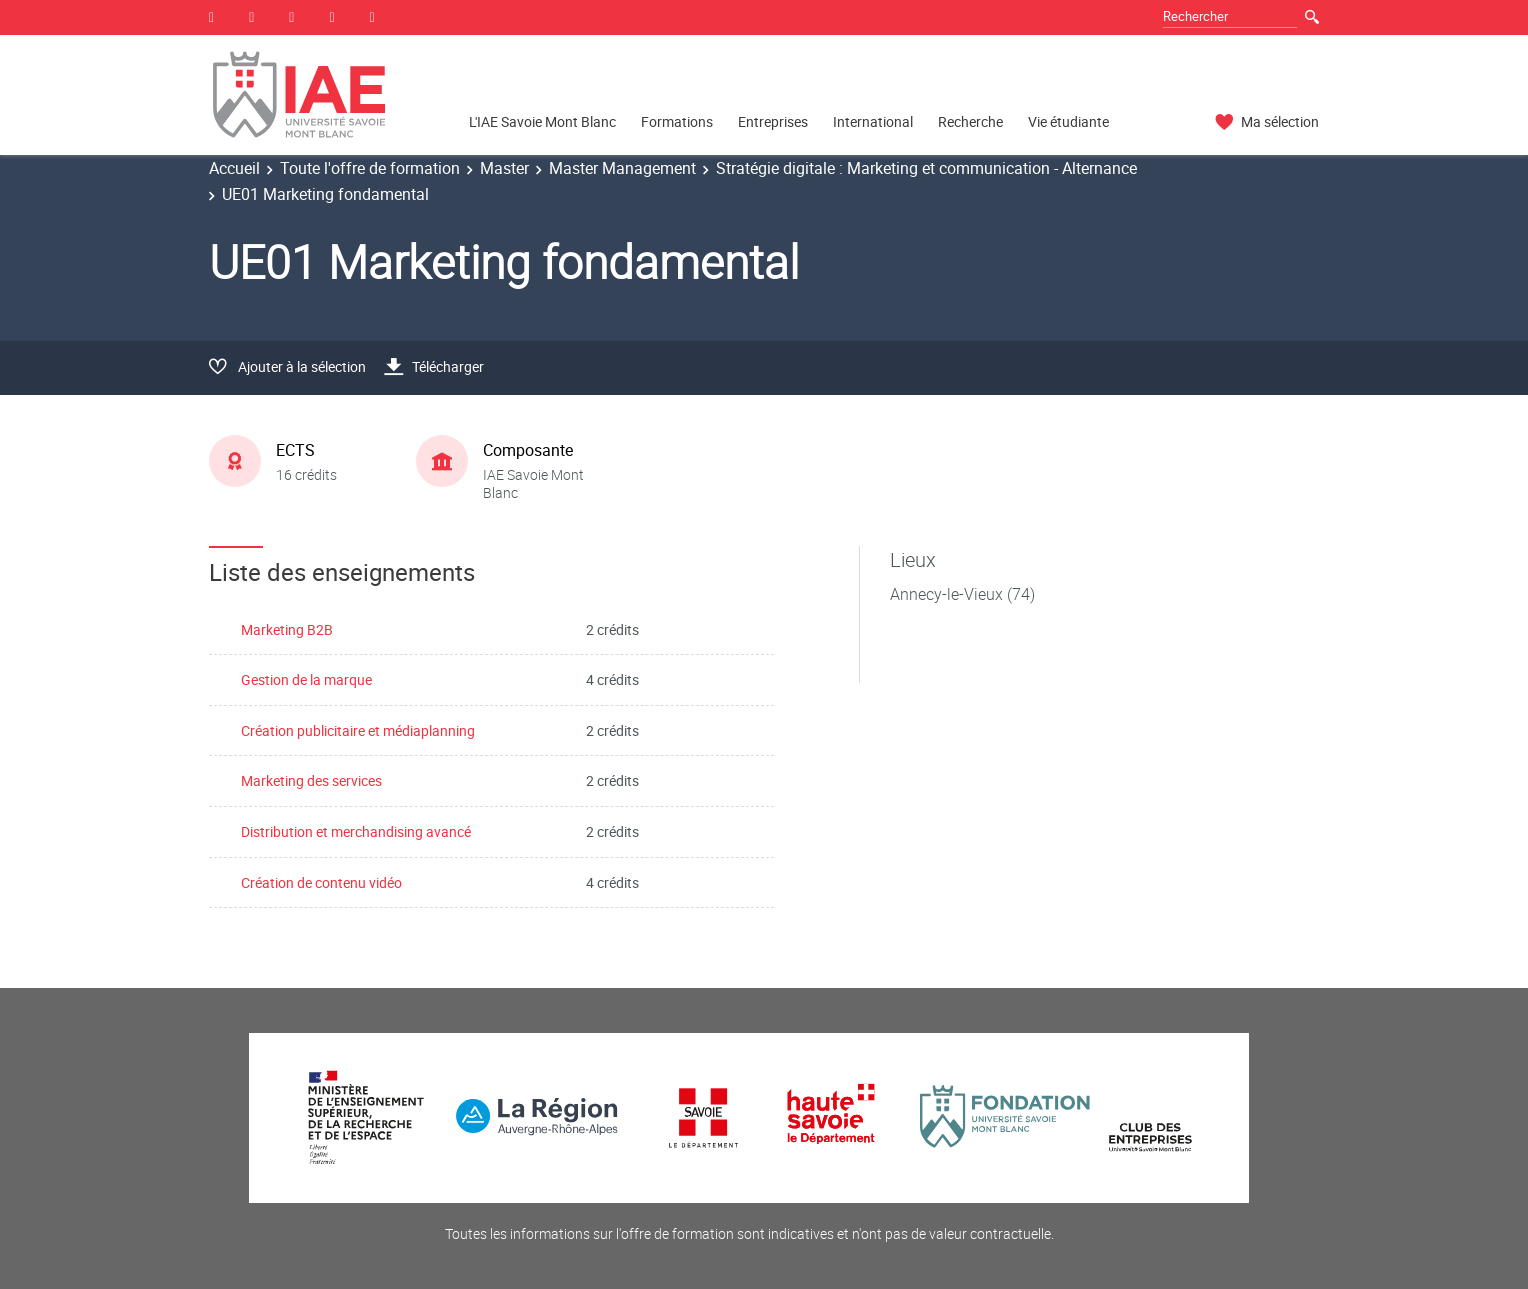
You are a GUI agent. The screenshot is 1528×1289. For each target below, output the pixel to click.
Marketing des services (311, 780)
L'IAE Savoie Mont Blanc (542, 121)
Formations (677, 121)
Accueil (234, 168)
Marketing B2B (287, 629)
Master (504, 168)
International (873, 121)
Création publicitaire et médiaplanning (358, 730)
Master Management (622, 168)
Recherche (970, 121)
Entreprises (773, 121)
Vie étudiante (1068, 121)
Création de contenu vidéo (321, 882)
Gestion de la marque (306, 679)
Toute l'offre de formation (370, 168)
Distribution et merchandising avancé (356, 831)
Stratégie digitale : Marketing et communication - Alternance (926, 168)
